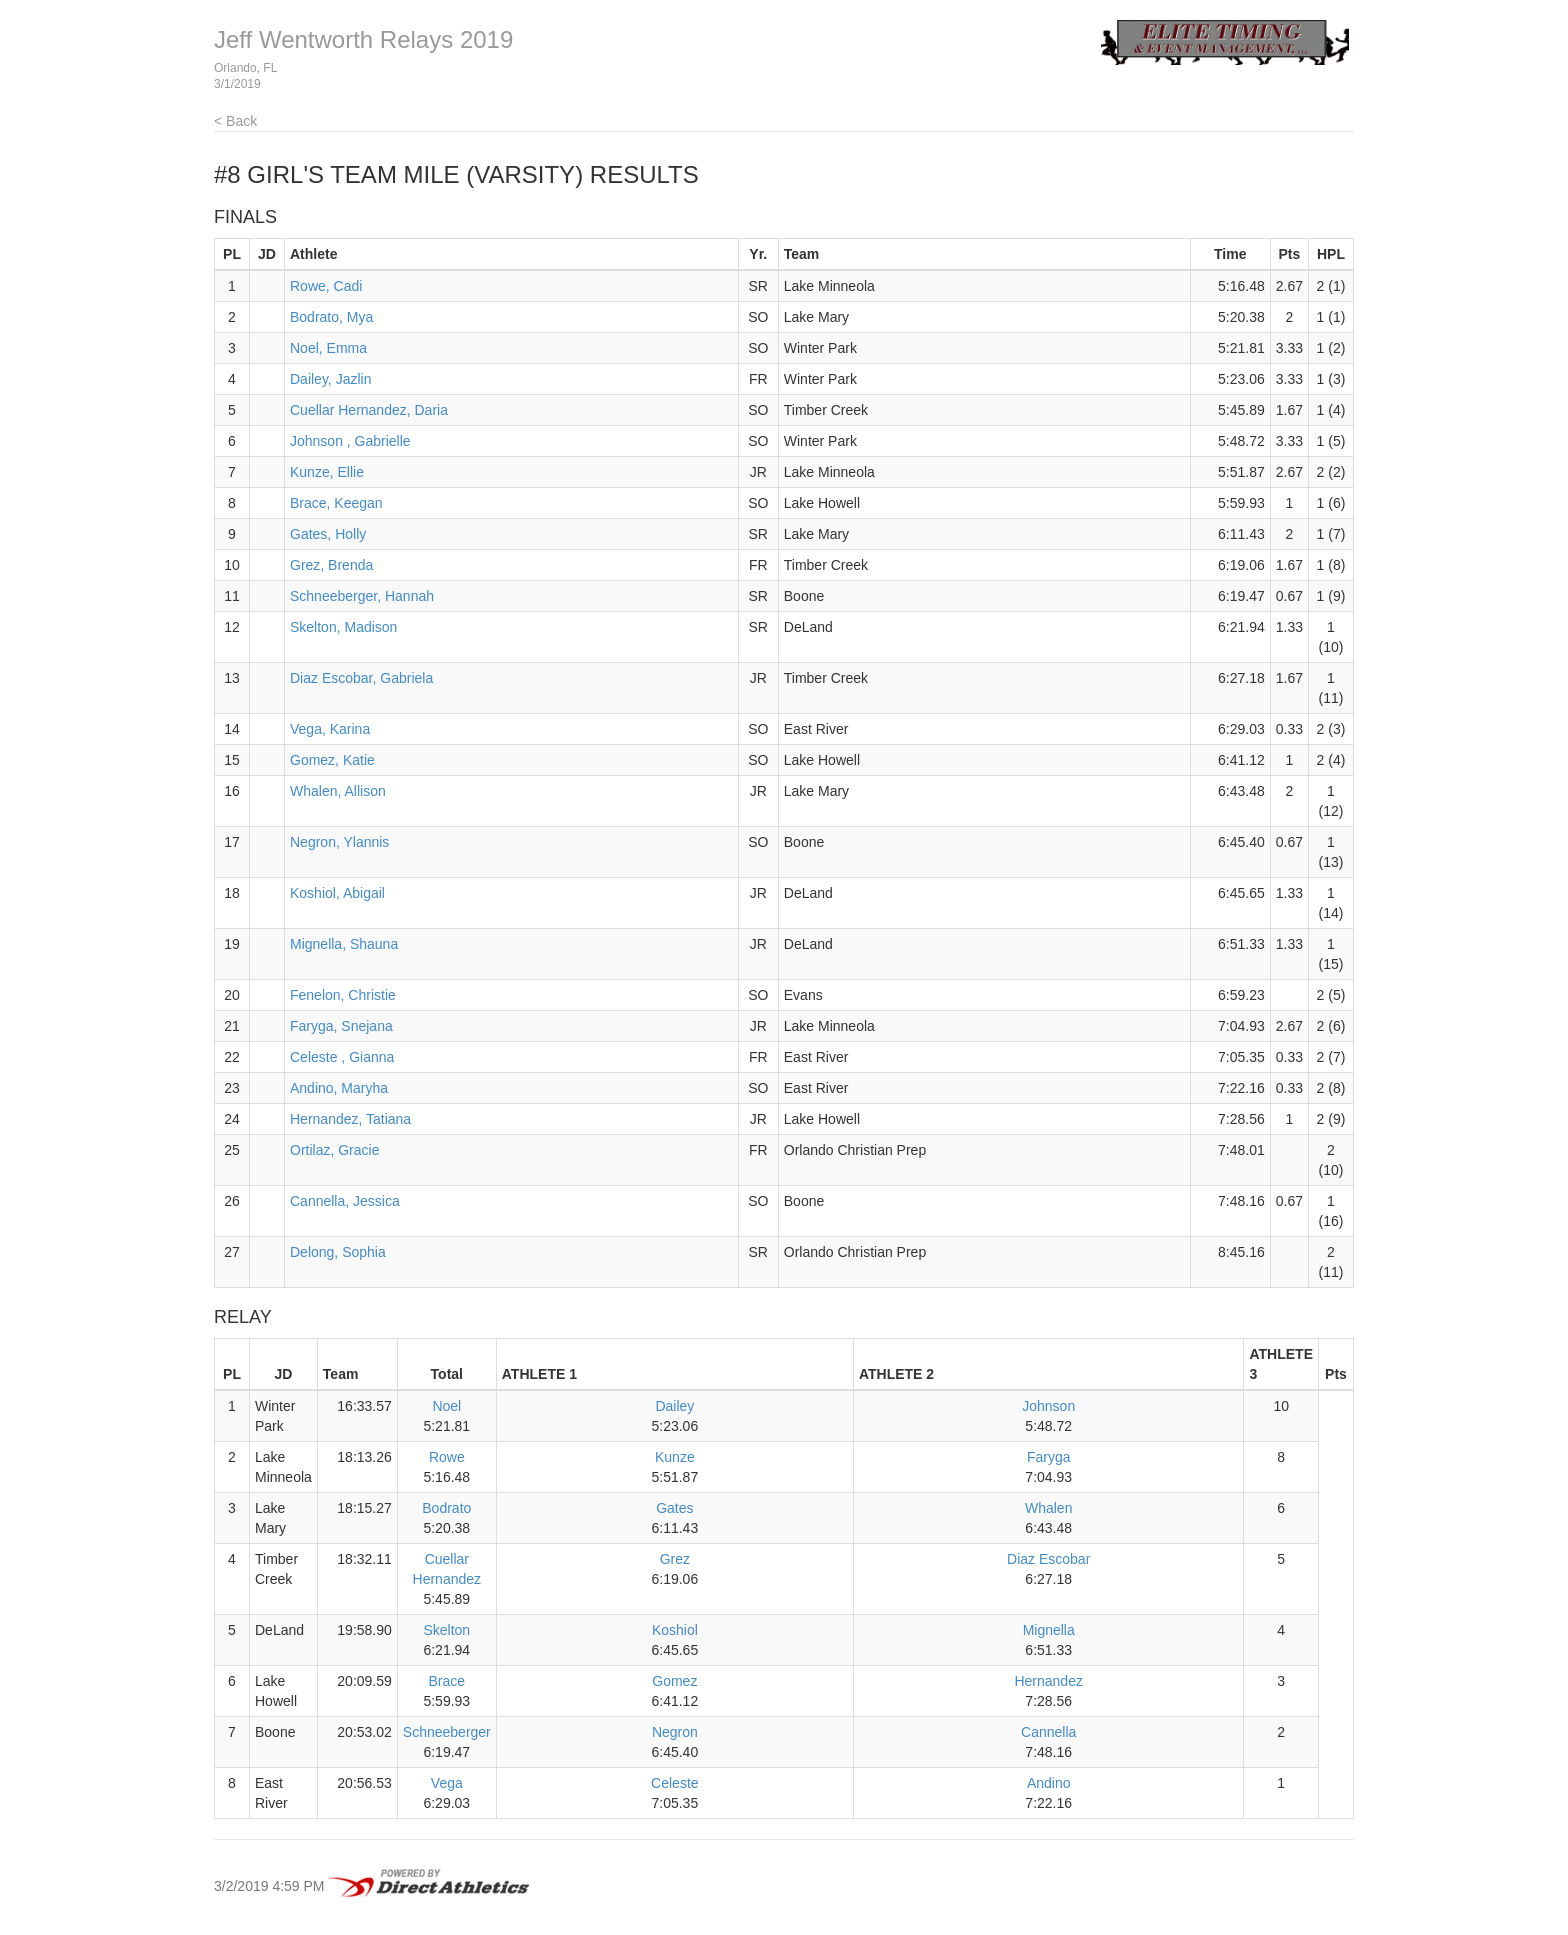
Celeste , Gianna (342, 1057)
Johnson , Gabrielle (350, 441)
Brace (447, 1681)
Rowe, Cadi (326, 286)
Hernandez (1048, 1681)
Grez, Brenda (331, 565)
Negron (675, 1732)
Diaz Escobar (1048, 1559)
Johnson (1048, 1406)
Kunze (675, 1457)
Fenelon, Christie (343, 995)
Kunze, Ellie (327, 472)
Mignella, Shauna (344, 944)
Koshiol (675, 1630)
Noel (446, 1406)
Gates (674, 1508)
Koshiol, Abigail (337, 893)
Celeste (674, 1783)
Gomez (674, 1681)
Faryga (1049, 1457)
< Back (235, 121)
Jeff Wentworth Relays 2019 (363, 39)
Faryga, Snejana (341, 1026)
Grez (675, 1559)
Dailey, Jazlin (330, 379)
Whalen (1048, 1508)
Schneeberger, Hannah (362, 596)
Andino (1049, 1783)
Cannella (1048, 1732)
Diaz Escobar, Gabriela (361, 678)
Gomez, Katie (332, 760)
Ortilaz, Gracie (334, 1150)
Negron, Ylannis (339, 842)
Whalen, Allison (338, 791)
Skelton (446, 1630)
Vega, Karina (330, 729)
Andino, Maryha (339, 1088)
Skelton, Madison (343, 627)
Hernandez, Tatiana (350, 1119)
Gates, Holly (328, 534)
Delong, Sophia (338, 1252)
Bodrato (446, 1508)
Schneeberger (447, 1732)
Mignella (1049, 1630)
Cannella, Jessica (345, 1201)
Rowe (447, 1457)
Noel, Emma (328, 348)
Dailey (674, 1406)
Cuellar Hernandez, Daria (369, 410)
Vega (447, 1783)
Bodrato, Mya (331, 317)
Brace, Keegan (336, 503)
